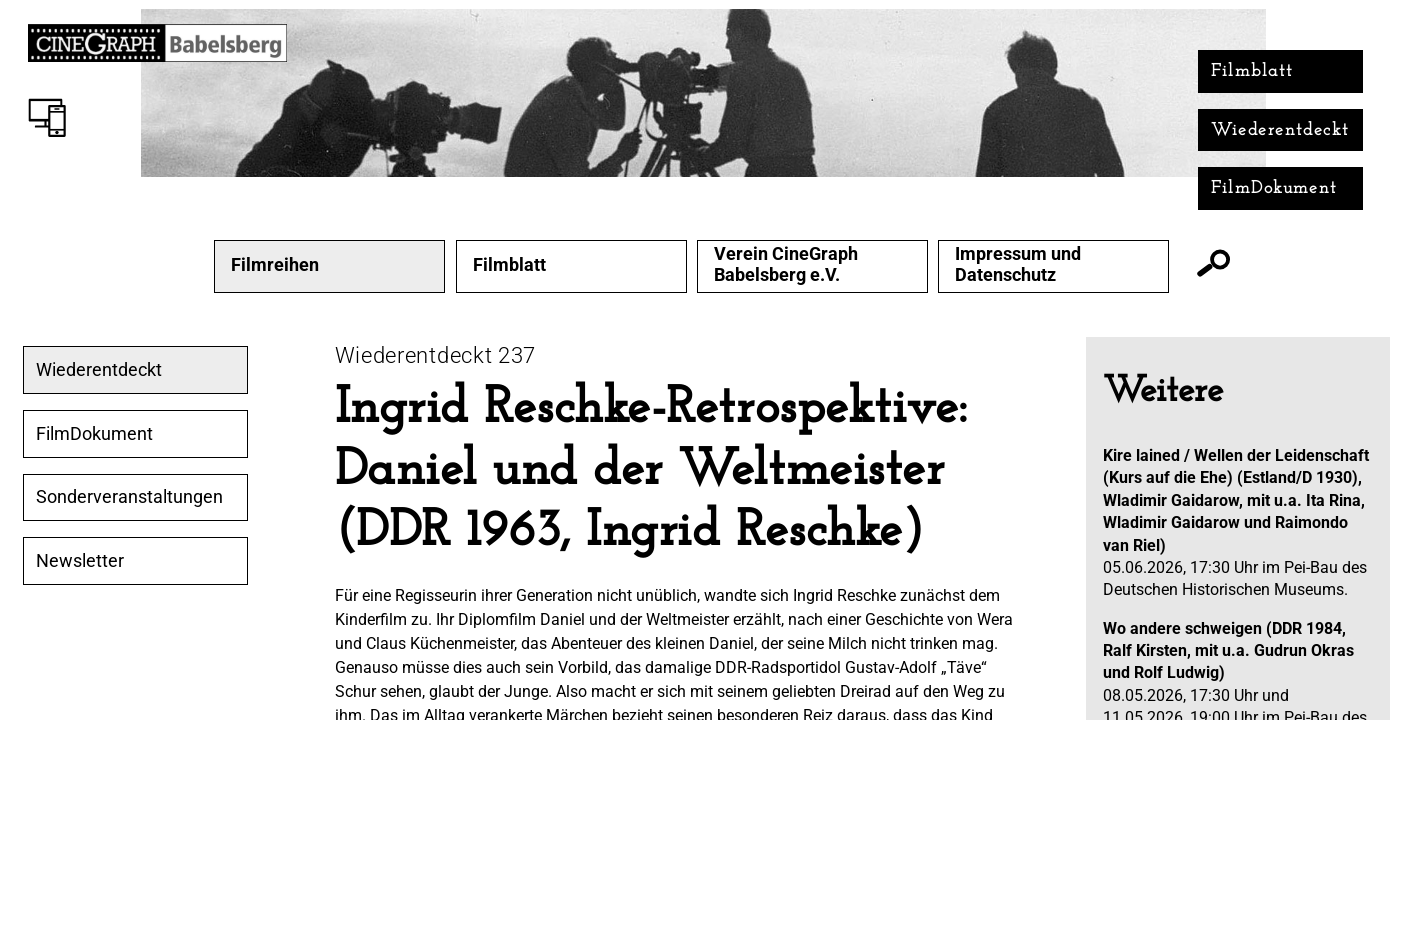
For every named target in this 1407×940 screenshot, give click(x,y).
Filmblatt (1252, 71)
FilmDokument (1274, 188)
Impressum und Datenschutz (1018, 264)
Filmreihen (275, 265)
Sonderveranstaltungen (129, 497)
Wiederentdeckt (1280, 130)
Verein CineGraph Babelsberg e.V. (786, 264)
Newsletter (80, 561)
